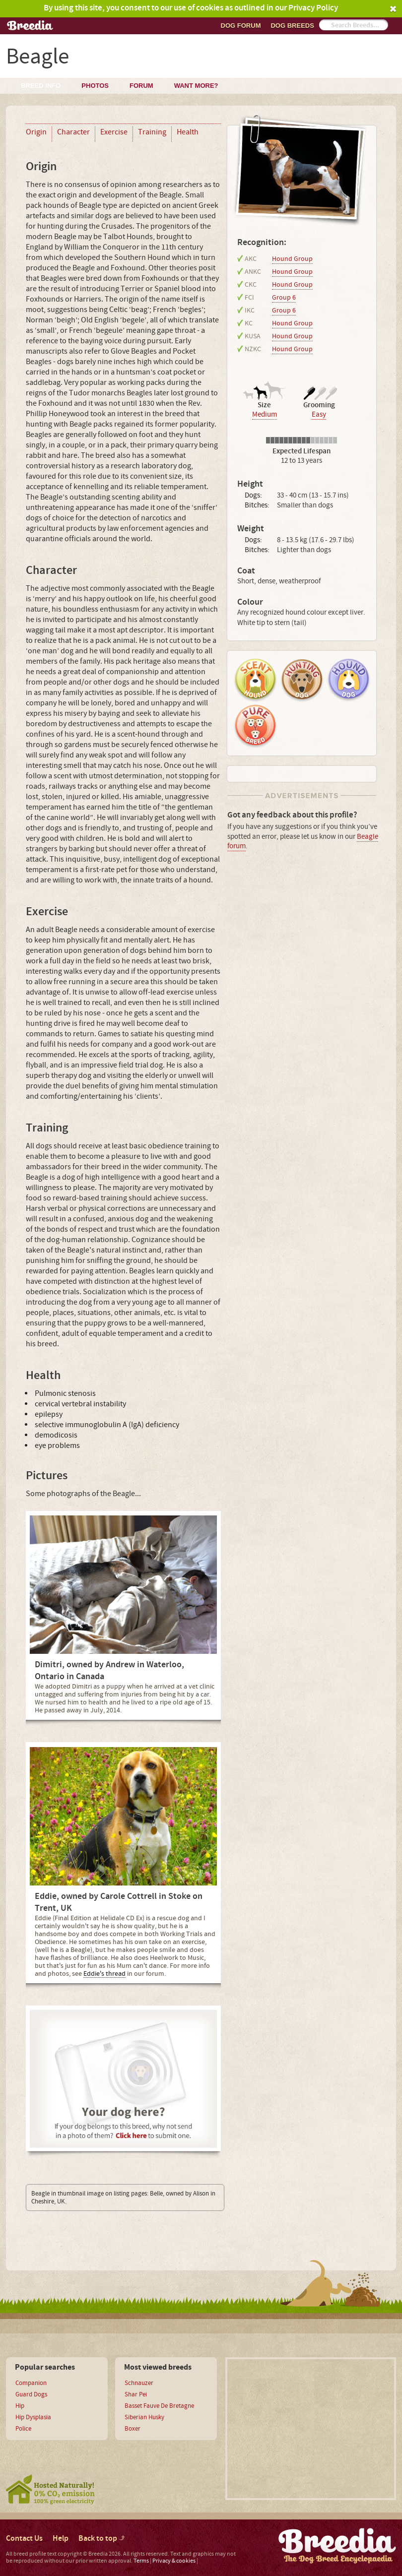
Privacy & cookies (174, 2561)
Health (188, 132)
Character (73, 132)
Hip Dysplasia (33, 2417)
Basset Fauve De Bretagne (159, 2406)
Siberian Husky (144, 2417)
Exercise (114, 132)
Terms (141, 2561)
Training (152, 132)
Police (23, 2429)
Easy (319, 414)
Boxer (132, 2429)
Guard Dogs (31, 2394)
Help (60, 2538)
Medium (264, 414)
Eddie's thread (104, 1974)
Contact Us (24, 2538)
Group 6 (284, 297)
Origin (36, 132)
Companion (31, 2383)
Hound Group (292, 258)
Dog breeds (292, 25)
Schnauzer (139, 2383)
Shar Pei (136, 2394)
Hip (19, 2406)
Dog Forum (241, 25)
